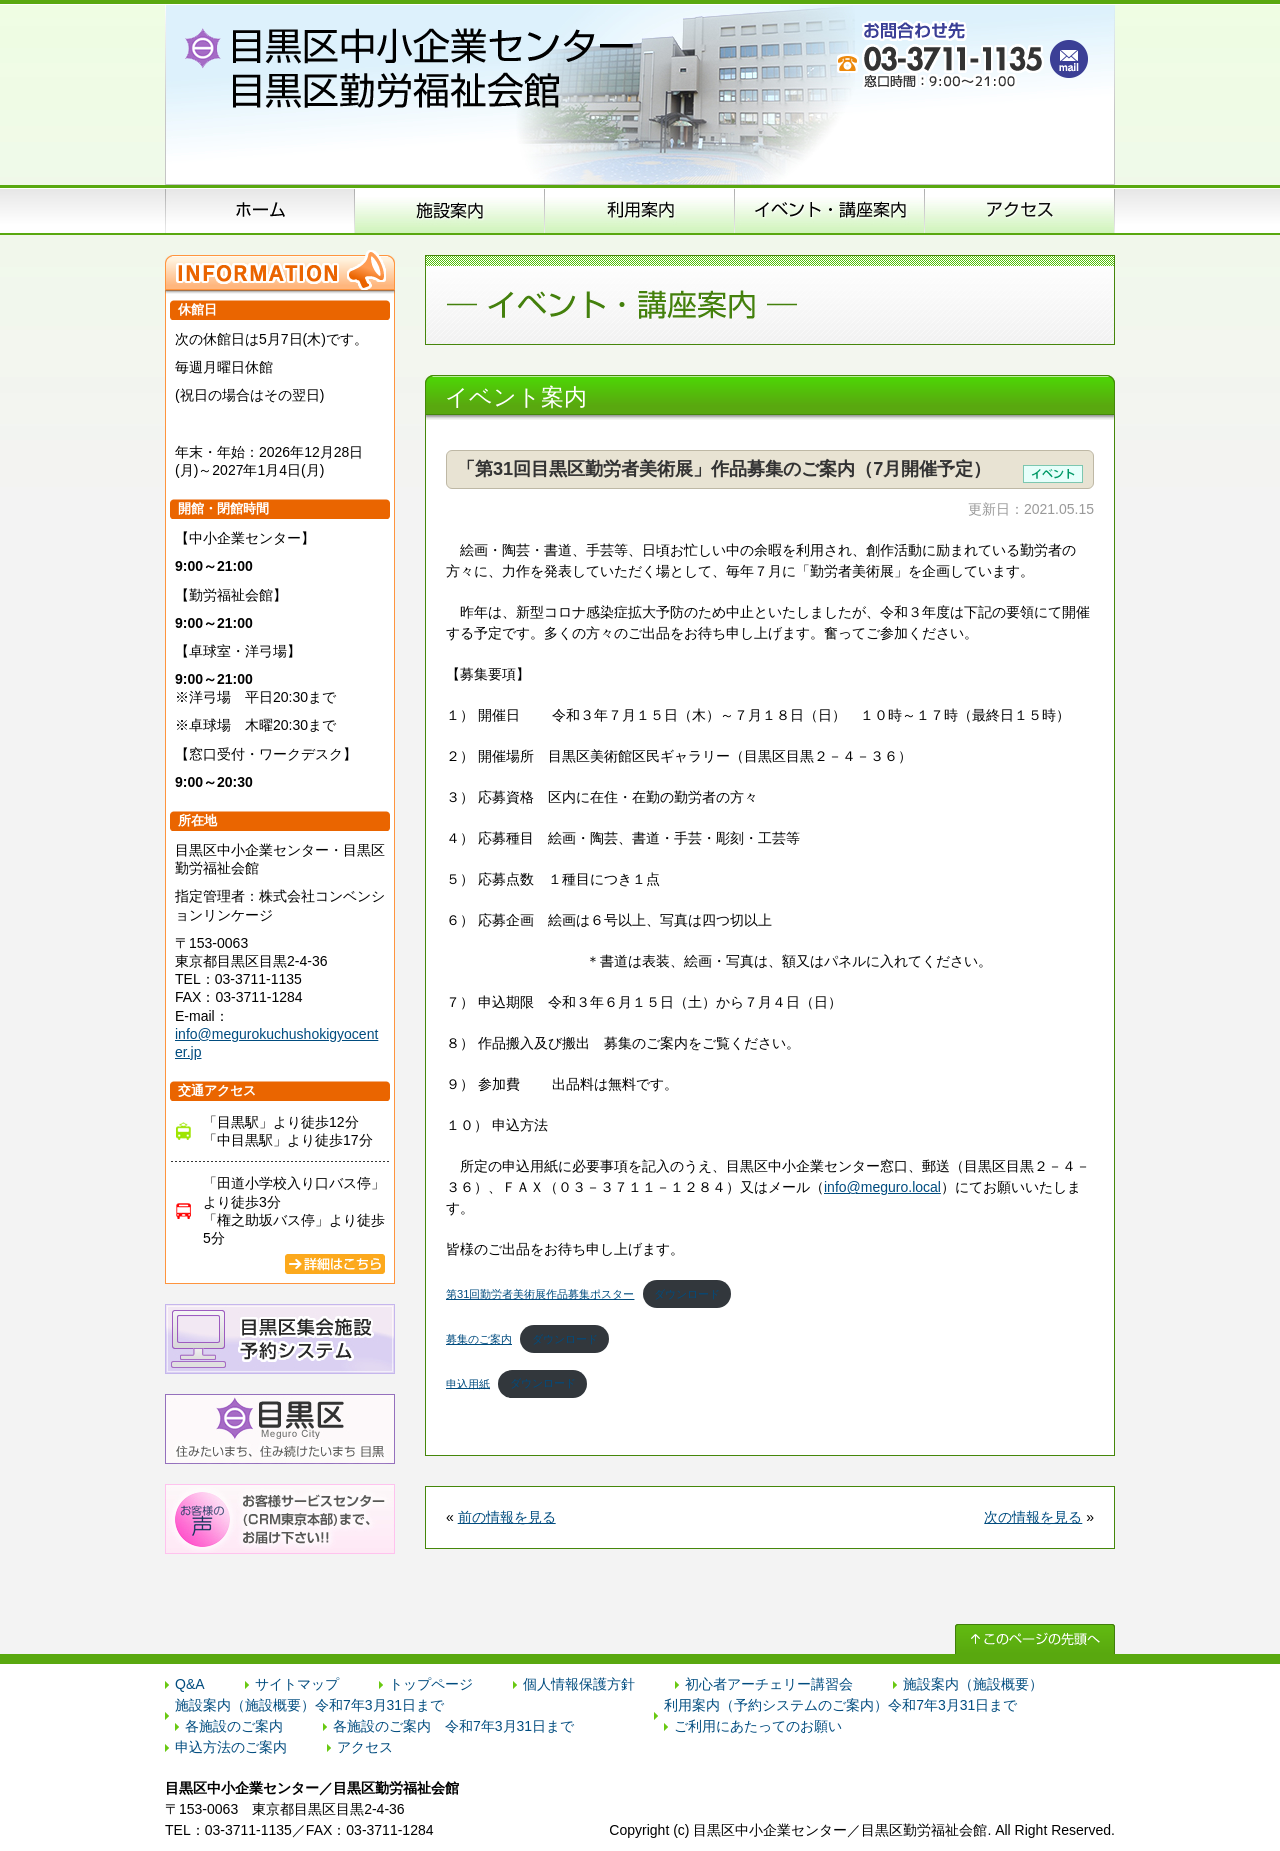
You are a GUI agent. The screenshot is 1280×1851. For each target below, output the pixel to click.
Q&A (190, 1684)
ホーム (260, 210)
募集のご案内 (479, 1339)
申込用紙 (468, 1383)
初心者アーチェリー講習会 (769, 1684)
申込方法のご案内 (640, 210)
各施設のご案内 (234, 1726)
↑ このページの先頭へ (1035, 1639)
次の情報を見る (1033, 1517)
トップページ (431, 1684)
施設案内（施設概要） (450, 210)
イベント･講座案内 (830, 210)
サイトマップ (297, 1684)
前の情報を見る (507, 1517)
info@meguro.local (882, 1187)
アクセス (1020, 210)
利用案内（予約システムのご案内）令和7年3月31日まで (840, 1705)
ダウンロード (687, 1294)
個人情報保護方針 (579, 1684)
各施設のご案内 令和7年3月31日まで (453, 1726)
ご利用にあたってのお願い (758, 1726)
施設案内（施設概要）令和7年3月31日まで (309, 1705)
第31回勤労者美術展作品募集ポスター (540, 1294)
